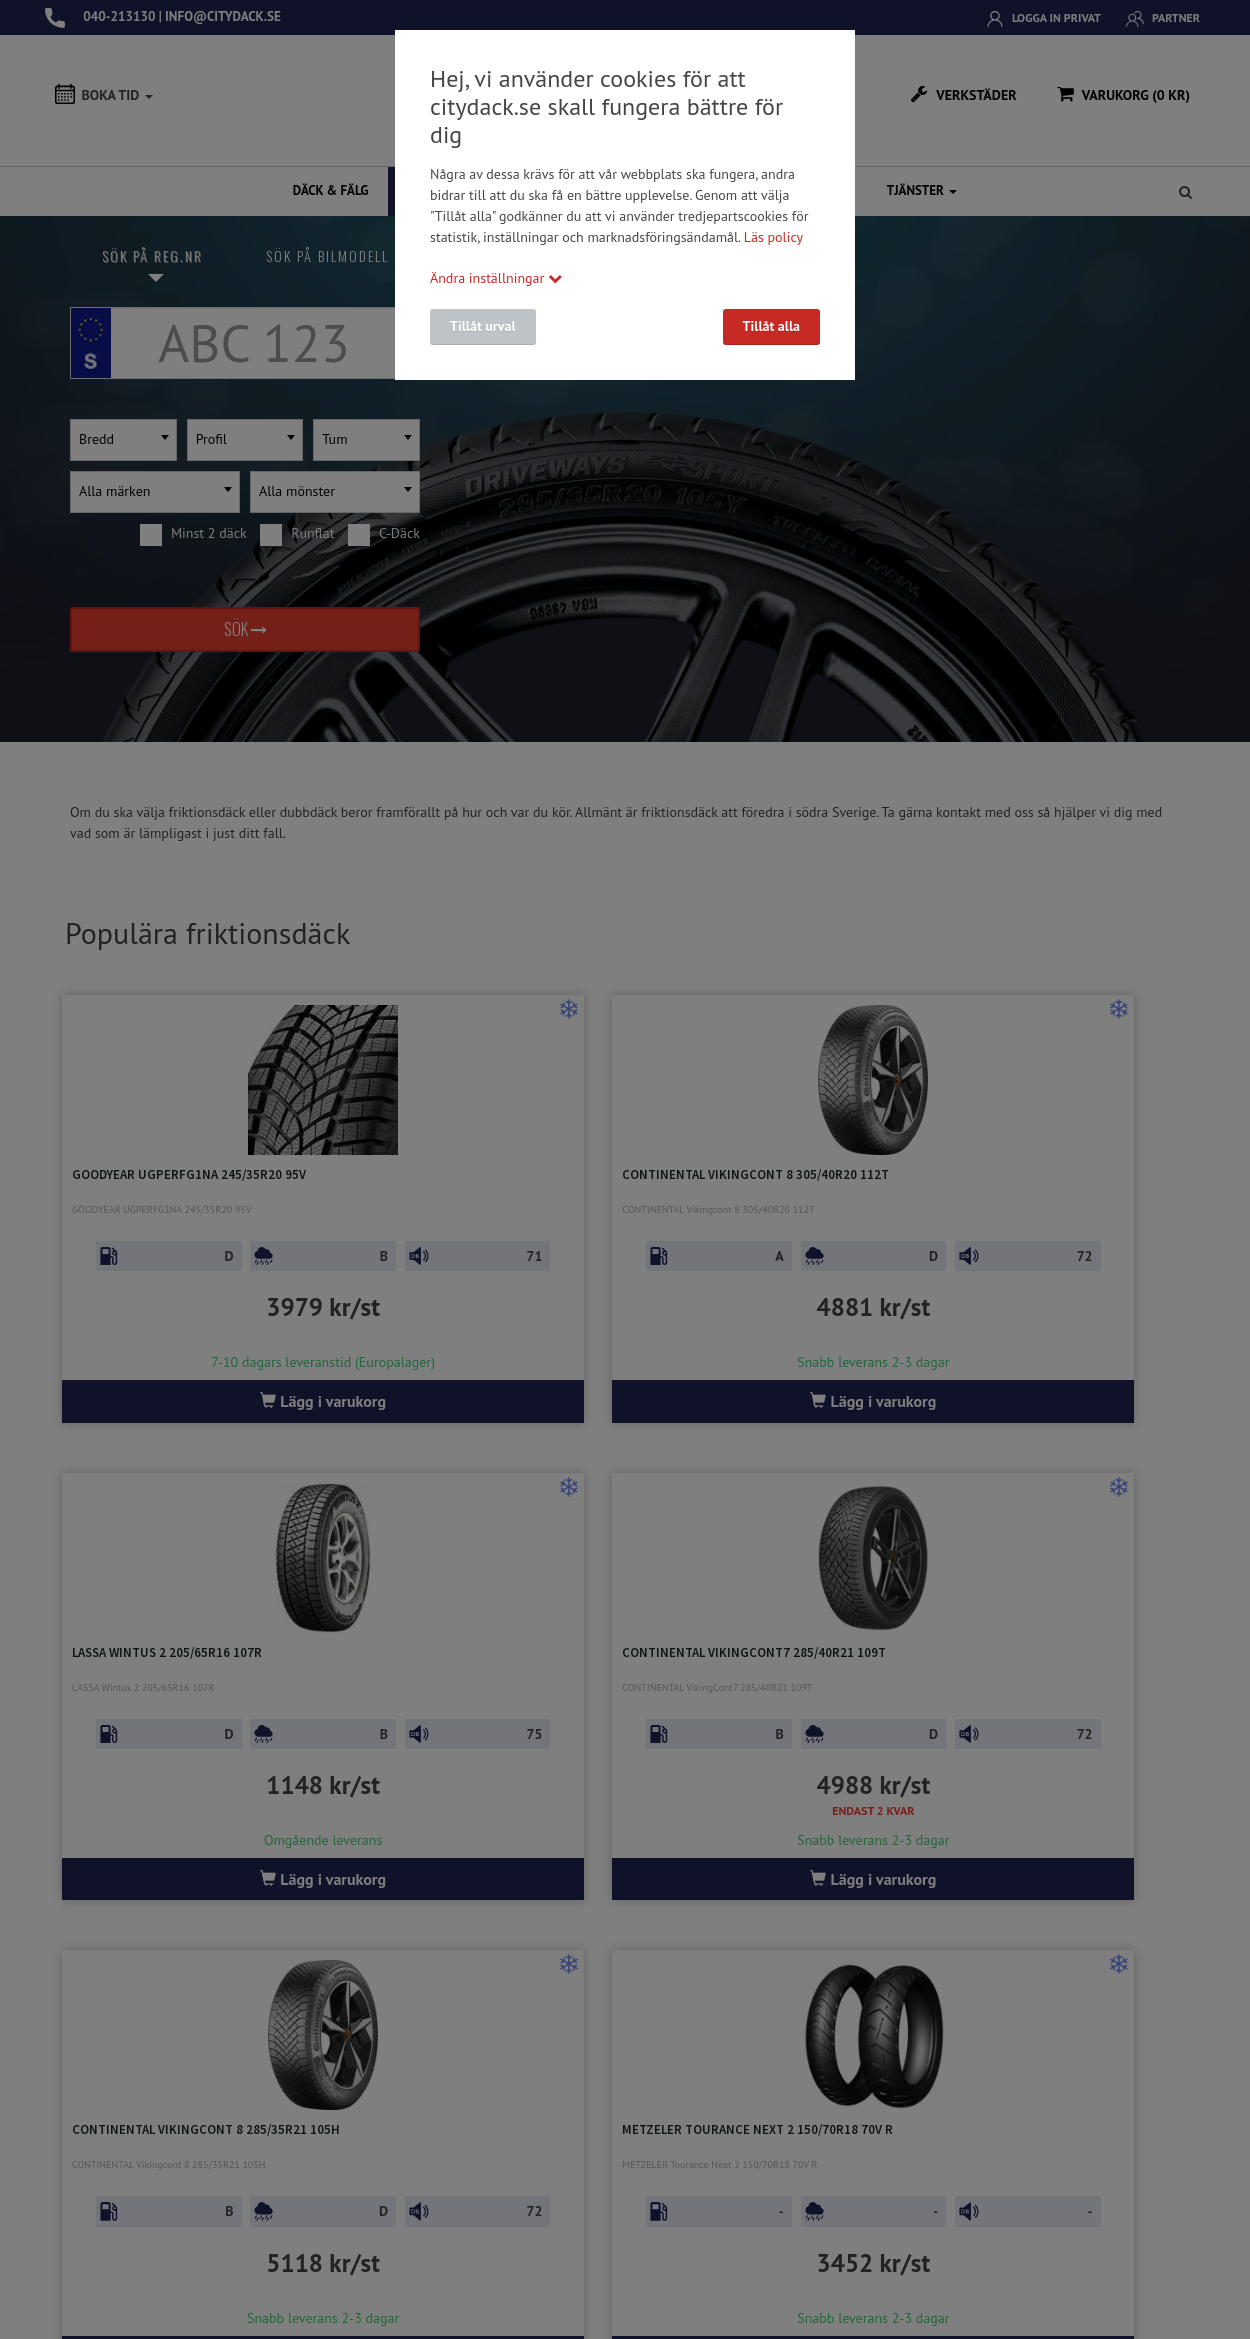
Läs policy (773, 237)
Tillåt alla (771, 326)
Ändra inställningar (496, 278)
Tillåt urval (483, 326)
